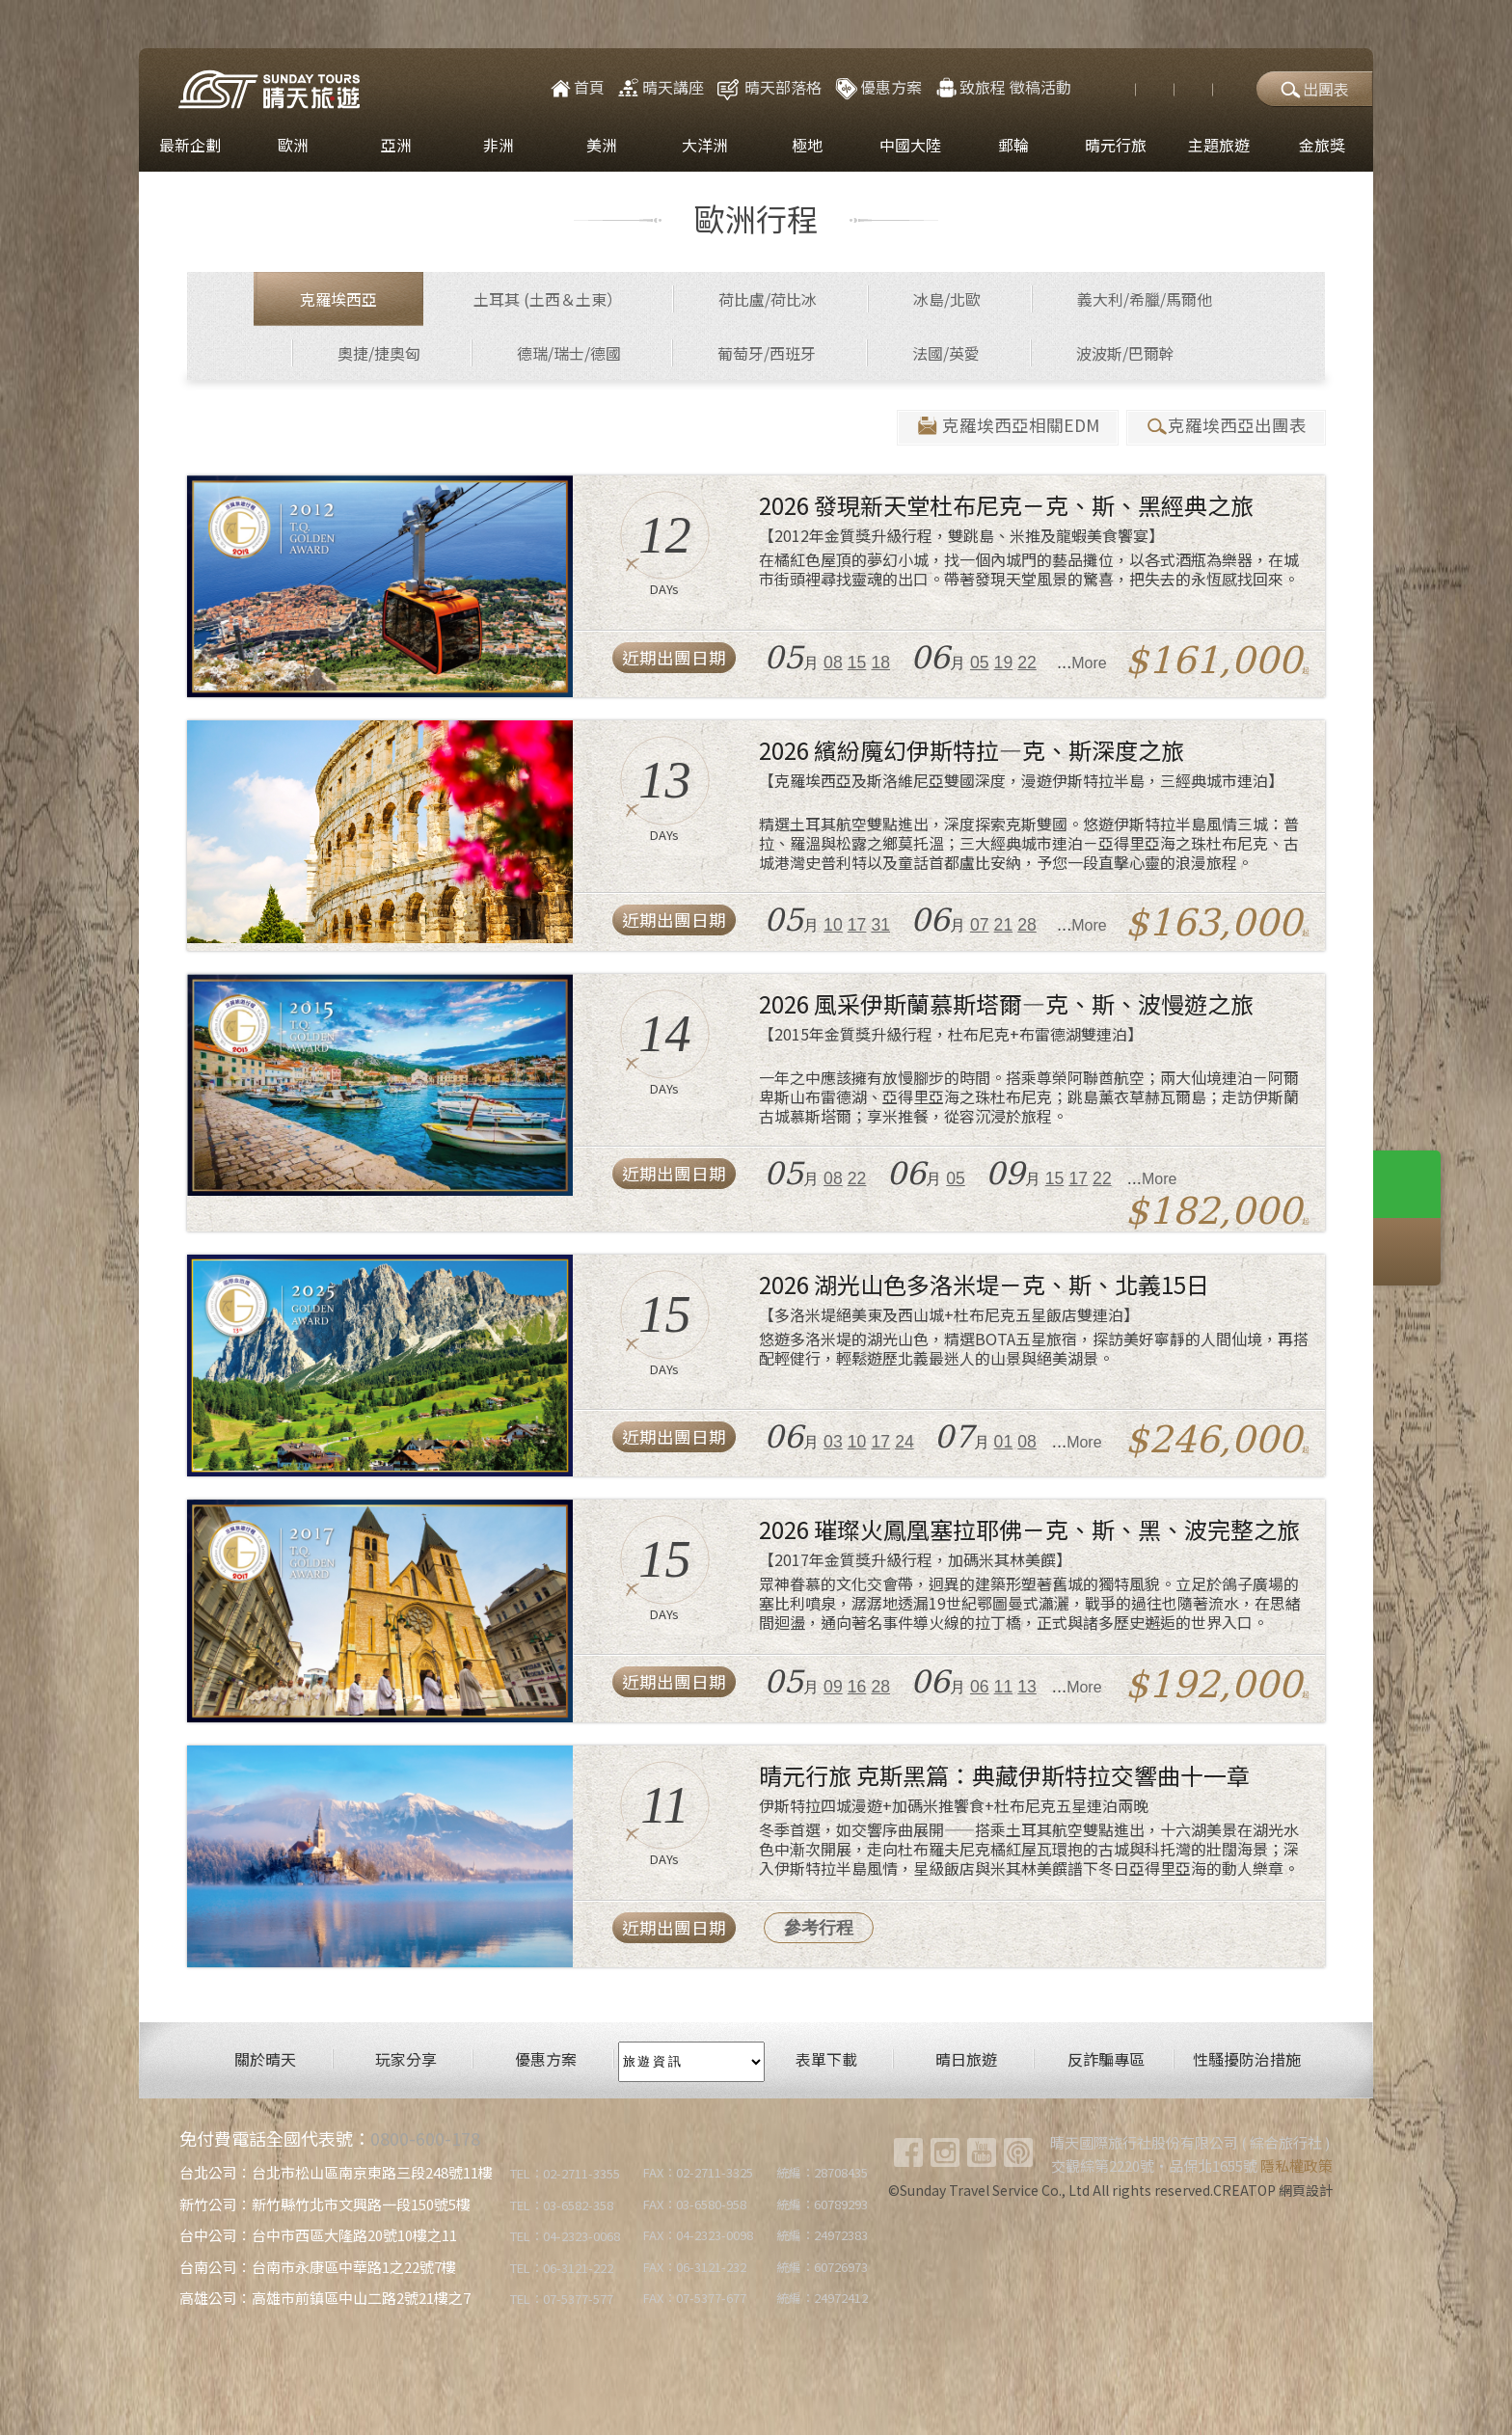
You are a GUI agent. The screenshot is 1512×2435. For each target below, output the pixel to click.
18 (880, 662)
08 (833, 662)
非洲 (498, 144)
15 (857, 662)
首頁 (576, 86)
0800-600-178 (425, 2138)
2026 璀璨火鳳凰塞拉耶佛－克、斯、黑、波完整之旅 (1029, 1529)
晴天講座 (660, 86)
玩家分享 (406, 2058)
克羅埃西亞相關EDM (1007, 426)
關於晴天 (265, 2058)
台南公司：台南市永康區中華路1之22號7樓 (317, 2267)
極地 (807, 144)
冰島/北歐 (947, 299)
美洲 (601, 144)
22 (1027, 662)
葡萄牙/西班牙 (766, 353)
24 (904, 1441)
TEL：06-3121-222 (561, 2267)
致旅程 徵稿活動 (1002, 86)
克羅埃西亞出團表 (1226, 426)
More (1088, 663)
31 (880, 924)
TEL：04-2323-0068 (565, 2236)
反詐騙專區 (1106, 2058)
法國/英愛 (946, 353)
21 (1003, 924)
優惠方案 (877, 86)
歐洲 (293, 144)
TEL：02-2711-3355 (565, 2173)
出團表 (1314, 88)
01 (1003, 1441)
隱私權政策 (1296, 2165)
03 (833, 1441)
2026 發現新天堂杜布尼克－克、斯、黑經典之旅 (1006, 505)
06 (979, 1686)
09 (833, 1686)
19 (1003, 662)
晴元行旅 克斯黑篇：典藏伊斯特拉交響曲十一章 (1004, 1775)
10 (833, 924)
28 (1027, 924)
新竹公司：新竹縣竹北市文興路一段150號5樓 (325, 2204)
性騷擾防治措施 (1247, 2058)
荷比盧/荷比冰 (767, 299)
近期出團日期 (674, 657)
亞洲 (396, 144)
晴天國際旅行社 (269, 89)
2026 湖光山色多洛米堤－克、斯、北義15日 (984, 1284)
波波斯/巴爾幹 (1125, 353)
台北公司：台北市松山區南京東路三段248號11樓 (336, 2172)
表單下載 (826, 2058)
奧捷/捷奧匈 (379, 353)
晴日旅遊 (966, 2058)
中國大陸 (910, 144)
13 (1027, 1686)
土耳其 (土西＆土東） (547, 299)
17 (857, 924)
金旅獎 (1322, 144)
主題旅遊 (1219, 144)
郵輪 (1013, 144)
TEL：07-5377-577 (561, 2298)
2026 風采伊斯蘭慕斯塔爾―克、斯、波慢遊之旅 (1006, 1003)
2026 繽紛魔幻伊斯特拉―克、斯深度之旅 (971, 750)
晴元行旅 (1116, 144)
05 (979, 662)
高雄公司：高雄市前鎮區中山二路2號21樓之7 (325, 2297)
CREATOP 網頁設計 (1273, 2190)
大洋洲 (705, 144)
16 (857, 1686)
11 (1003, 1686)
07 (979, 924)
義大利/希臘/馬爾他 (1144, 299)
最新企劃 (190, 144)
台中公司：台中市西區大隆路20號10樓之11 (318, 2235)
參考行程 (818, 1927)
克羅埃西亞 (338, 299)
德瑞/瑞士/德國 (569, 353)
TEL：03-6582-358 (561, 2205)
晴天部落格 (783, 86)
